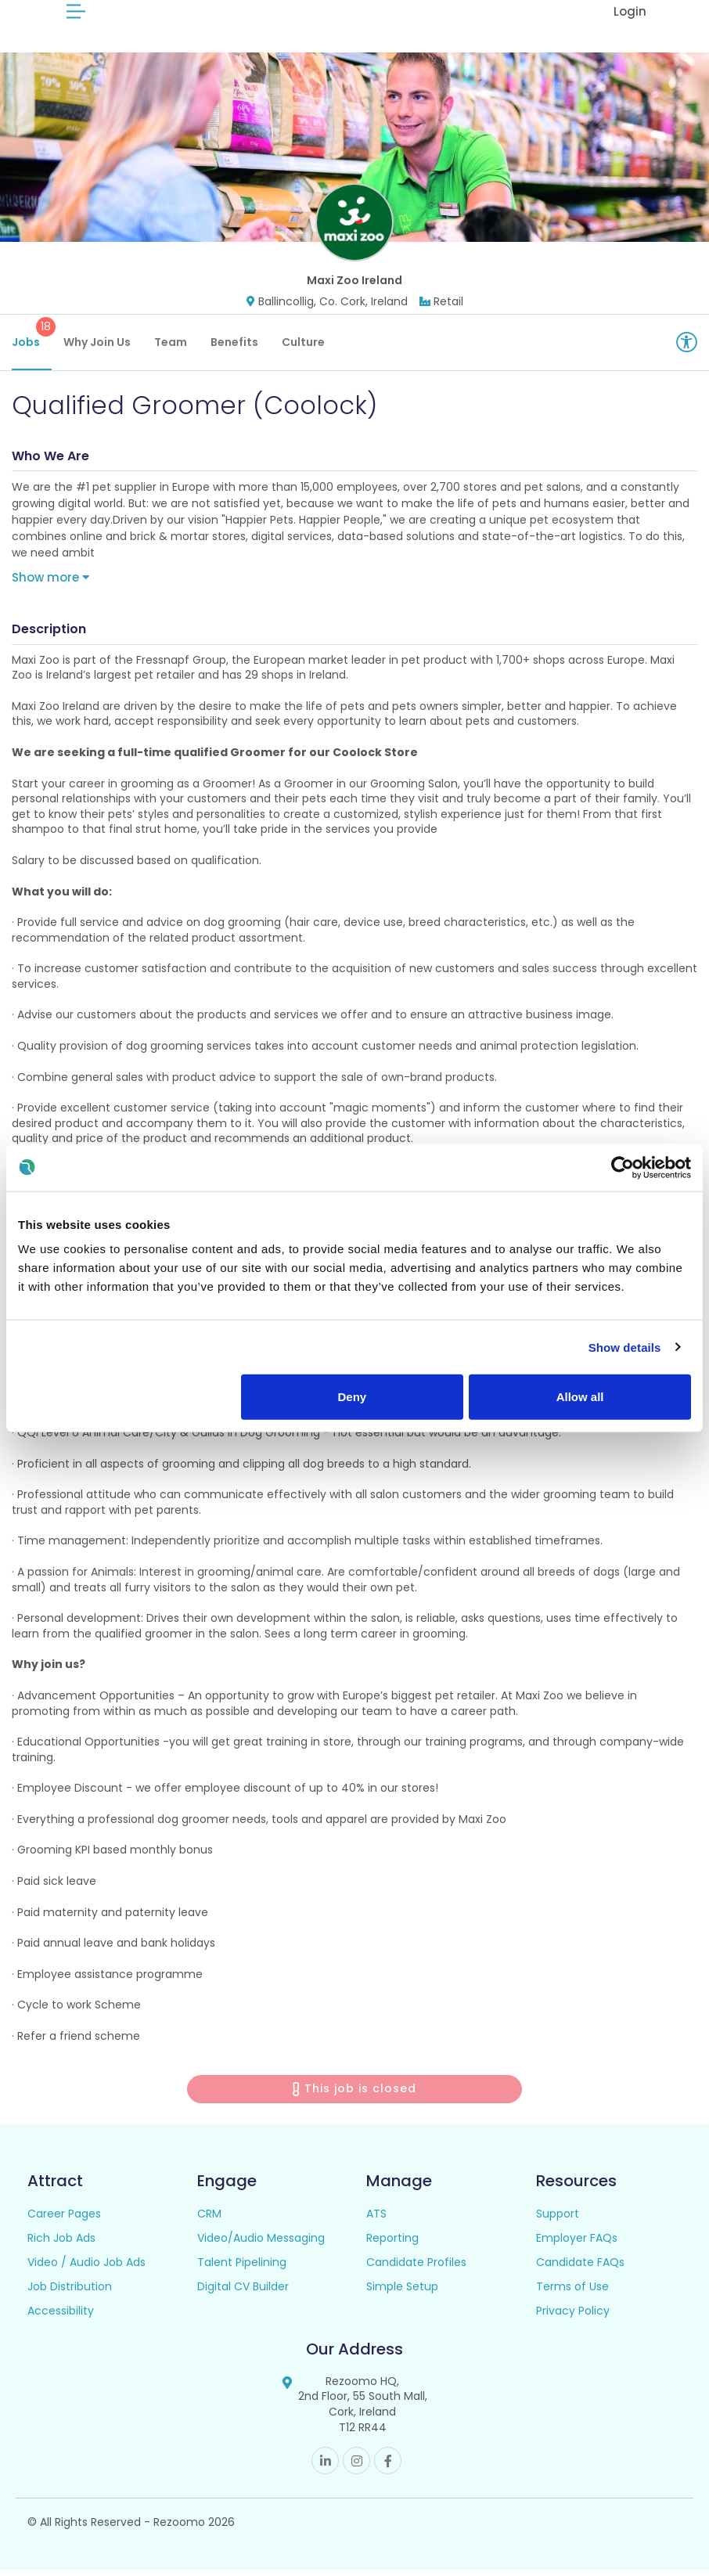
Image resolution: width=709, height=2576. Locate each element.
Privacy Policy (573, 2317)
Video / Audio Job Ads (86, 2268)
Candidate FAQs (580, 2268)
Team (170, 348)
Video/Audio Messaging (261, 2244)
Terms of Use (572, 2292)
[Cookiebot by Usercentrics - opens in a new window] (622, 1167)
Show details (624, 1346)
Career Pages (64, 2220)
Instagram (356, 2467)
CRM (209, 2220)
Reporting (392, 2244)
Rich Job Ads (61, 2244)
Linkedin (325, 2467)
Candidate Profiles (416, 2268)
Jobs (32, 339)
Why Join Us (97, 348)
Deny (351, 1396)
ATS (376, 2220)
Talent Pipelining (241, 2268)
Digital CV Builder (243, 2292)
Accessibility (60, 2317)
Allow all (580, 1396)
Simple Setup (402, 2292)
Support (557, 2220)
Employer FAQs (576, 2244)
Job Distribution (69, 2292)
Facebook (387, 2467)
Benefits (234, 348)
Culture (303, 348)
